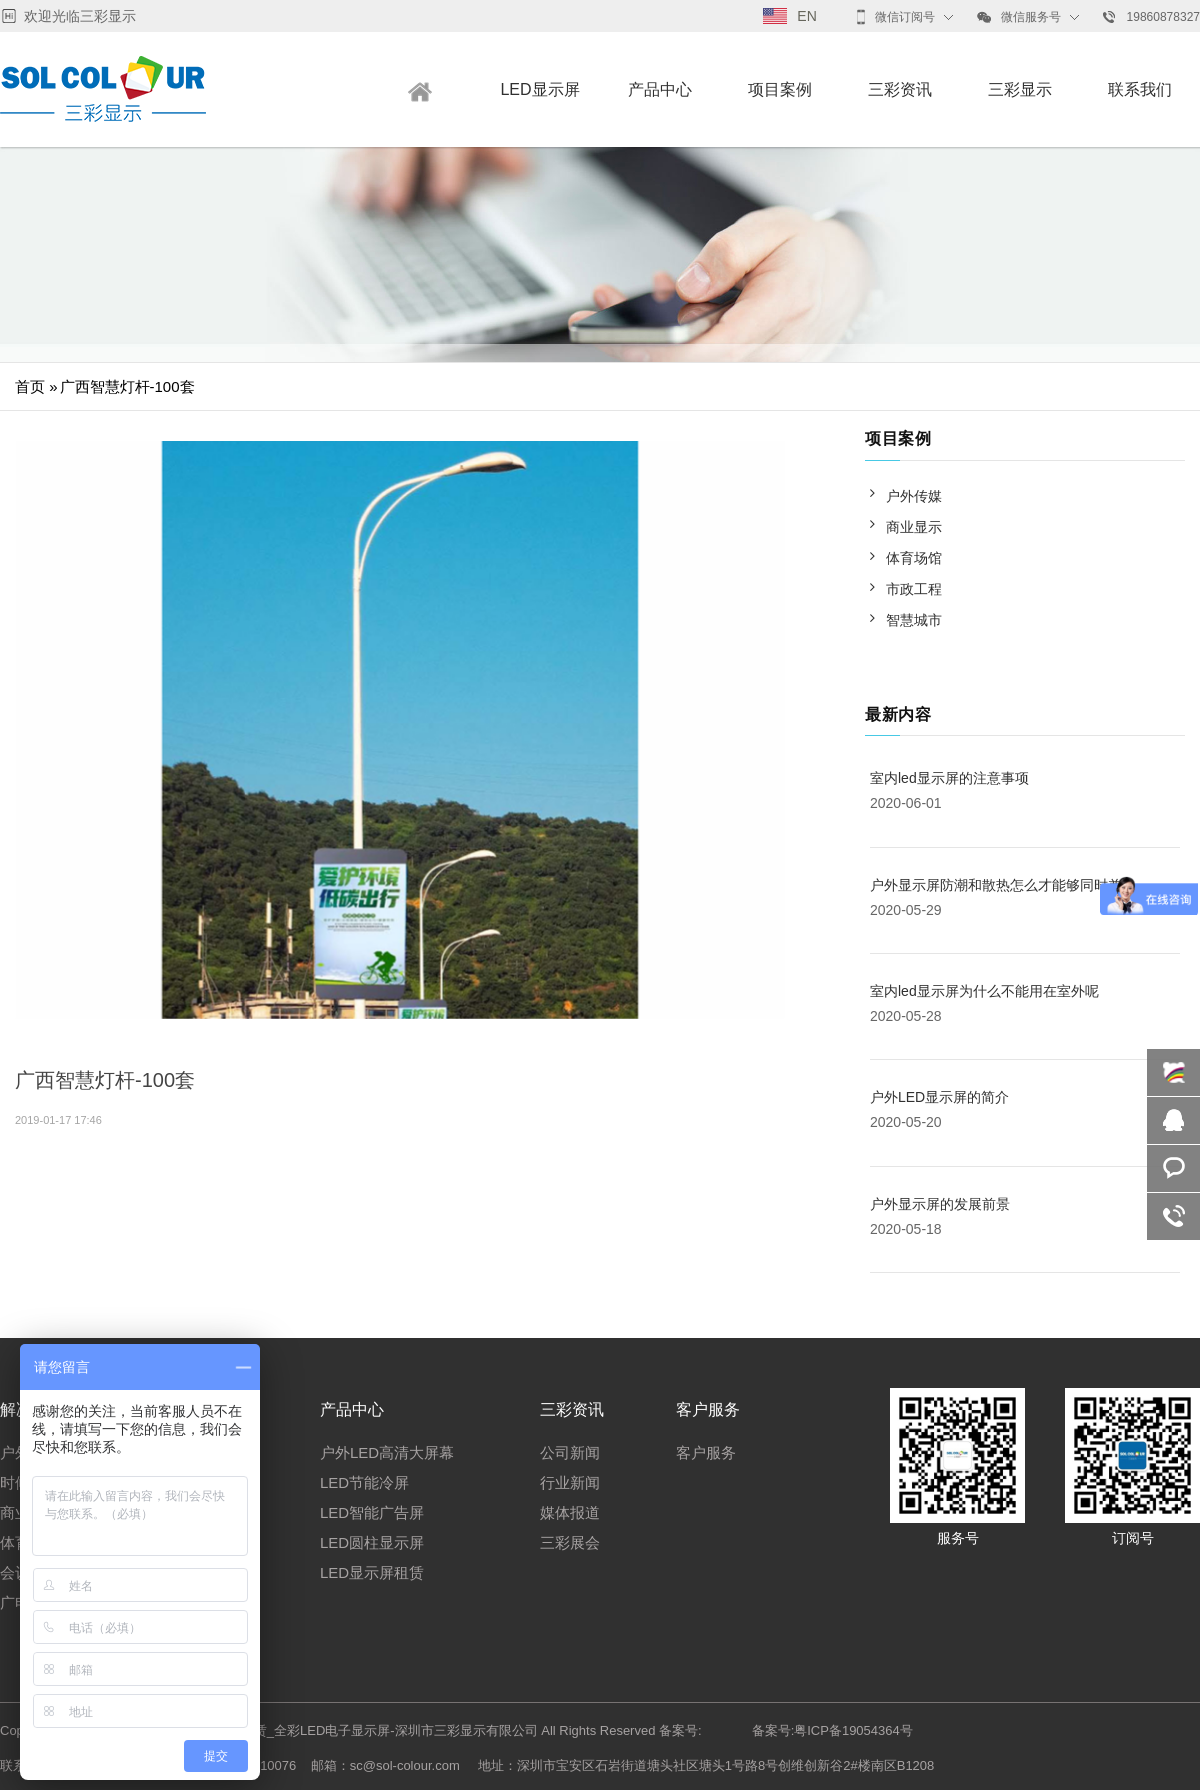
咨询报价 (1173, 1168)
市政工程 (914, 589)
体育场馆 (914, 558)
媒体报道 (570, 1512)
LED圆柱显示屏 (372, 1542)
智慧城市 (914, 620)
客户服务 (706, 1452)
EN (789, 16)
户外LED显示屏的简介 (939, 1097)
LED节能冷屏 (364, 1482)
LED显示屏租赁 (372, 1572)
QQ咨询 (1173, 1120)
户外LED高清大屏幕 (387, 1452)
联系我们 (1140, 89)
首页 (30, 386)
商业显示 (914, 527)
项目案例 (780, 89)
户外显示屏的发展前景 (940, 1204)
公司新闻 (570, 1452)
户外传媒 (914, 496)
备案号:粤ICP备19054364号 (832, 1730)
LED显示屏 (539, 89)
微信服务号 (1019, 17)
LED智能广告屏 (372, 1512)
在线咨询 (1173, 1072)
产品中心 (660, 89)
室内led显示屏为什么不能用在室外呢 (984, 991)
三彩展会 (570, 1542)
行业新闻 (570, 1482)
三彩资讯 (900, 89)
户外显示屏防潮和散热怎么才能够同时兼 (996, 885)
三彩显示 (1020, 89)
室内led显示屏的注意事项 (949, 778)
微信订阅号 (896, 17)
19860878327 (1151, 17)
